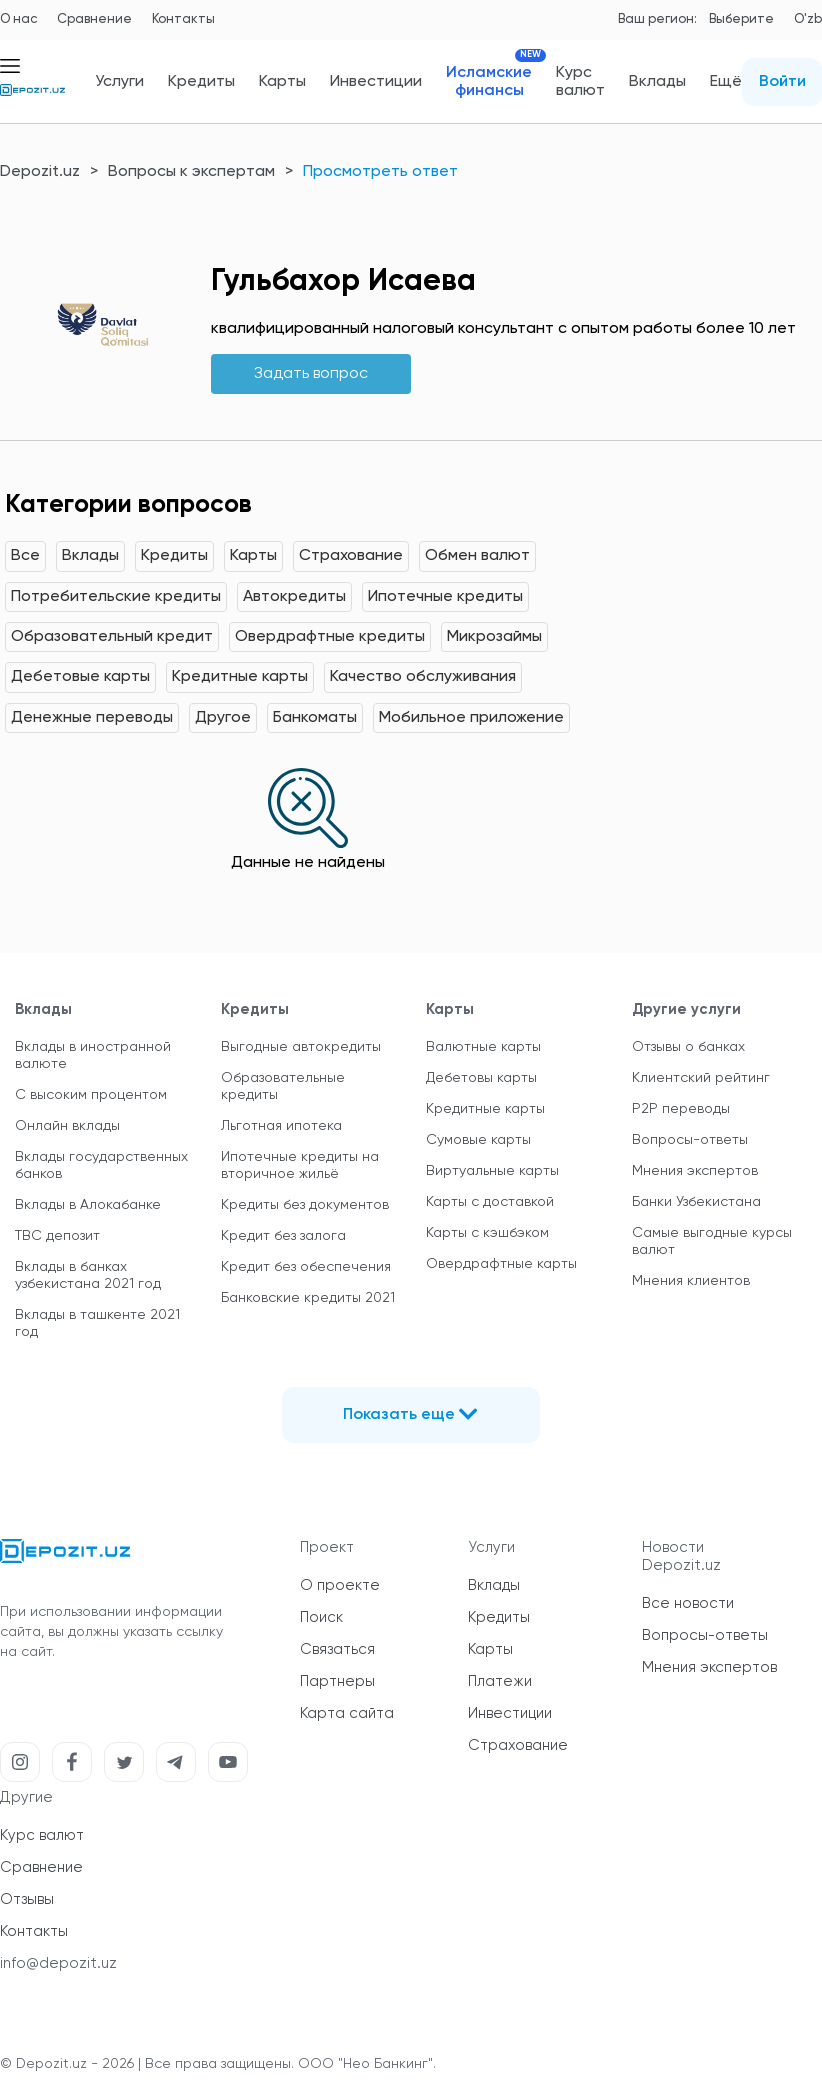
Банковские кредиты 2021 (308, 1298)
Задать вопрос (311, 374)
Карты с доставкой (490, 1202)
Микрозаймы (494, 637)
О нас (18, 19)
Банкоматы (315, 718)
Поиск (321, 1617)
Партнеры (337, 1681)
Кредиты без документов (305, 1205)
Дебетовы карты (481, 1078)
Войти (782, 82)
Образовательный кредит (112, 637)
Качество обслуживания (423, 677)
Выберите (741, 19)
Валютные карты (483, 1047)
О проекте (340, 1585)
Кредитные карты (240, 677)
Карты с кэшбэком (487, 1233)
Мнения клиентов (691, 1281)
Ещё (726, 82)
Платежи (500, 1681)
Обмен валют (477, 556)
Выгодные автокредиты (301, 1047)
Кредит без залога (283, 1236)
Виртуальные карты (492, 1171)
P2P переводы (681, 1109)
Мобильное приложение (471, 718)
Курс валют (580, 82)
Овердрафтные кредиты (330, 637)
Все (25, 556)
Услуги (119, 82)
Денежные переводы (92, 718)
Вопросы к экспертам (191, 172)
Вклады (657, 82)
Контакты (183, 19)
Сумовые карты (478, 1140)
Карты (282, 82)
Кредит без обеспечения (306, 1267)
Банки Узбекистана (696, 1202)
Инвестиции (376, 82)
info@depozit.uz (58, 1963)
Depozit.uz (40, 172)
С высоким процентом (91, 1095)
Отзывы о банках (688, 1047)
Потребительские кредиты (116, 597)
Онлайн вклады (67, 1126)
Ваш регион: (657, 19)
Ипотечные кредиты (445, 597)
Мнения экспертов (695, 1171)
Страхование (351, 556)
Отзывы (27, 1899)
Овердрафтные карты (501, 1264)
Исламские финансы (489, 81)
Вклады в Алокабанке (88, 1205)
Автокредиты (294, 597)
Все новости (688, 1603)
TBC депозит (57, 1236)
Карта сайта (347, 1713)
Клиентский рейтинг (701, 1078)
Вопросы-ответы (690, 1140)
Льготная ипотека (281, 1126)
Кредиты (201, 82)
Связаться (337, 1649)
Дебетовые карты (80, 677)
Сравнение (94, 19)
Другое (223, 718)
